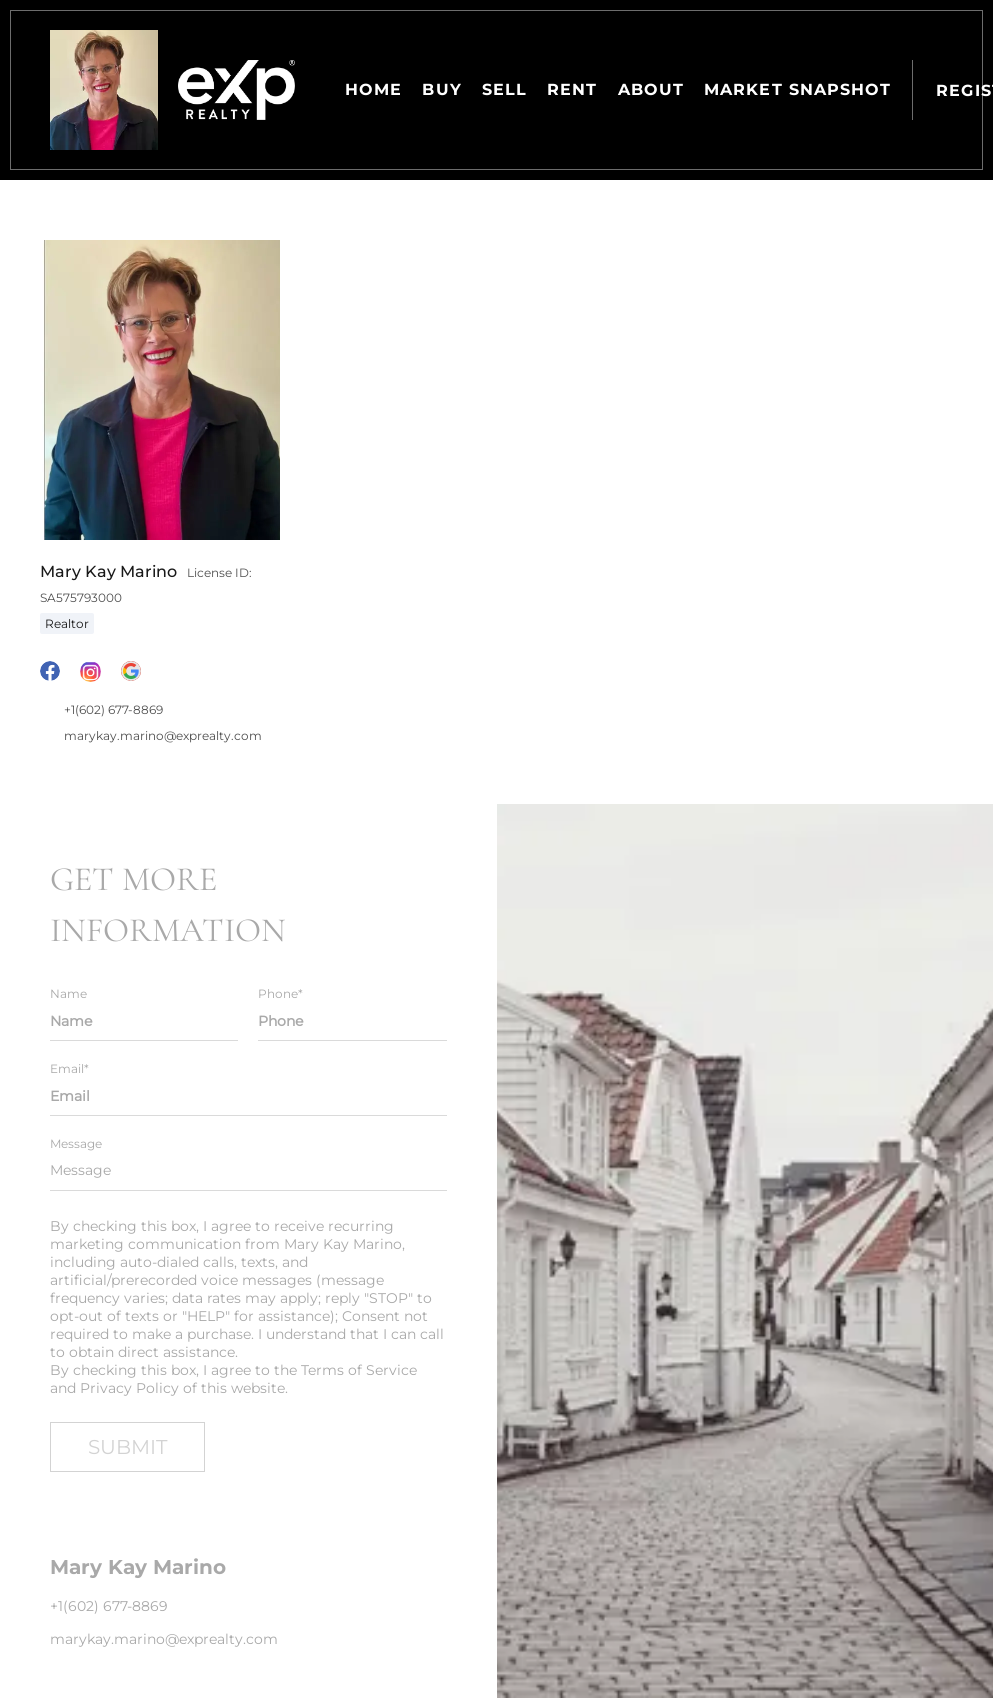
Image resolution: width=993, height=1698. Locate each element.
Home (373, 89)
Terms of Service (359, 1370)
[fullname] (144, 1021)
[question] (248, 1171)
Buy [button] (441, 89)
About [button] (651, 89)
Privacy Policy (129, 1388)
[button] (104, 90)
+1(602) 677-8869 (113, 709)
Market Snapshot (798, 89)
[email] (248, 1096)
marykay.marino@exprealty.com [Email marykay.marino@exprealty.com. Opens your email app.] (163, 735)
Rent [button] (572, 89)
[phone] (352, 1021)
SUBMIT (127, 1447)
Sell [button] (504, 89)
